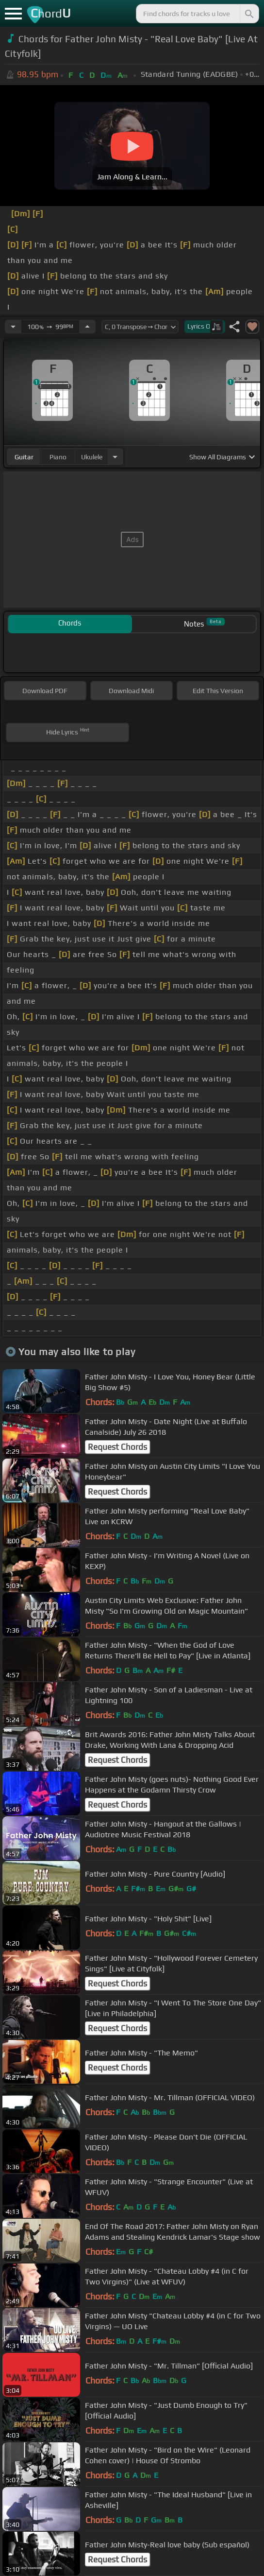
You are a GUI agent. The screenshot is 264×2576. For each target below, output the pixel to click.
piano (58, 457)
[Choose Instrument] (115, 456)
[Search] (248, 13)
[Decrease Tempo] (13, 326)
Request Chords (117, 1447)
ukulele (91, 457)
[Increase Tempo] (87, 326)
